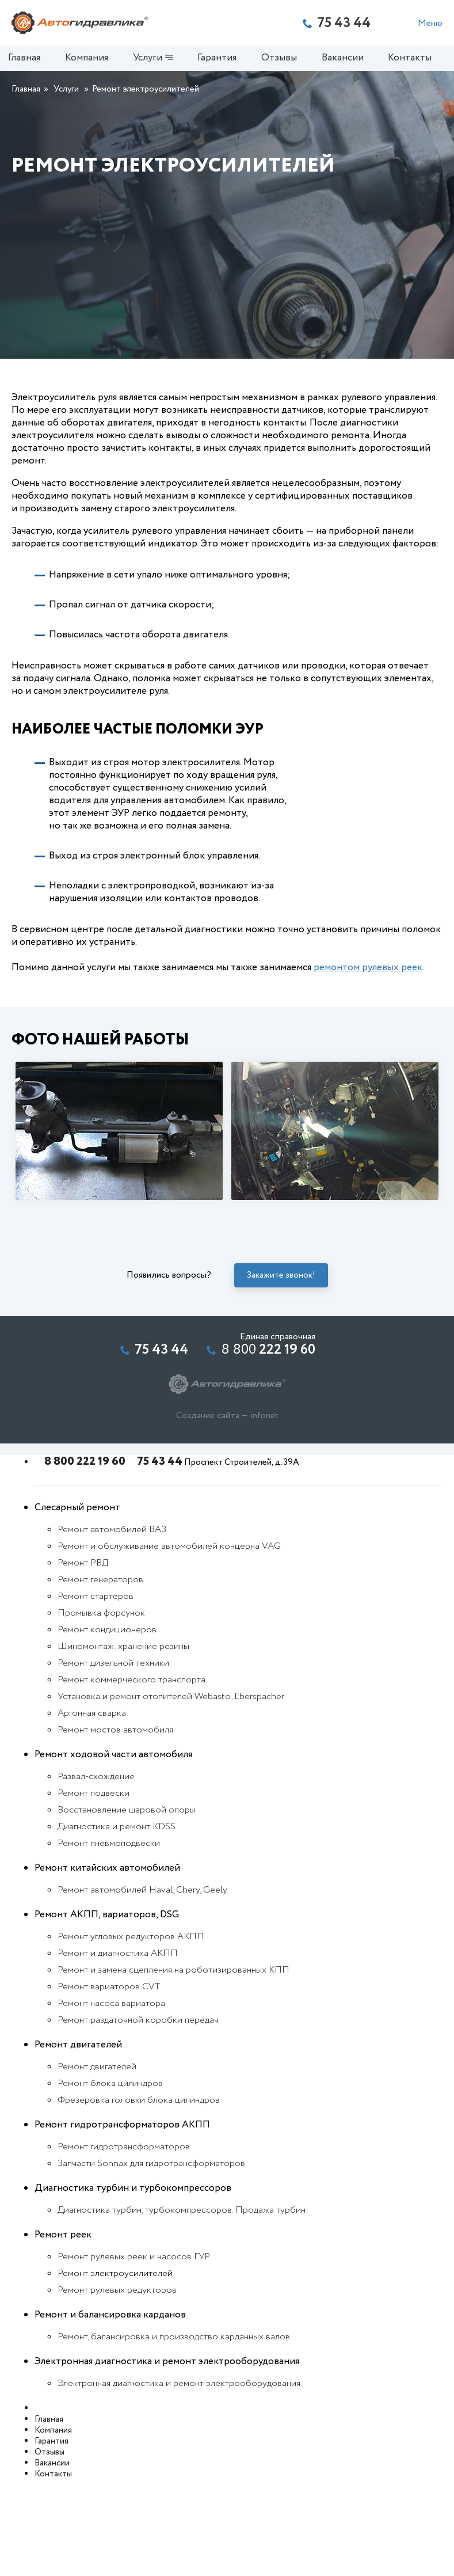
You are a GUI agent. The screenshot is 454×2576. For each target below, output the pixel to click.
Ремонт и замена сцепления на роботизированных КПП (173, 2065)
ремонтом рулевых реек (368, 1063)
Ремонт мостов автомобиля (115, 1825)
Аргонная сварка (92, 1808)
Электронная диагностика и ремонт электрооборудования (179, 2479)
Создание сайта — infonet (227, 1511)
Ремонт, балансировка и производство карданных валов (174, 2432)
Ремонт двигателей (97, 2162)
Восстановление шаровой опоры (127, 1905)
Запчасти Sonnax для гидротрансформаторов (151, 2259)
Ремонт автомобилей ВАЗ (112, 1625)
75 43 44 (154, 1557)
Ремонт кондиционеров (107, 1725)
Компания (90, 61)
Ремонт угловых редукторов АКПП (131, 2032)
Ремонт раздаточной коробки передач (138, 2115)
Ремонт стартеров (95, 1692)
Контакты (413, 61)
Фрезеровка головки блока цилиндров (139, 2195)
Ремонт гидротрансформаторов (124, 2242)
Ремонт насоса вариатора (111, 2099)
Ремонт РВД (83, 1658)
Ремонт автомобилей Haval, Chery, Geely (142, 1985)
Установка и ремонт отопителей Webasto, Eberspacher (171, 1792)
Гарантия (220, 61)
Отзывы (282, 61)
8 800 (268, 1446)
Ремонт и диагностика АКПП (118, 2049)
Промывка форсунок (101, 1708)
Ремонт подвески (93, 1888)
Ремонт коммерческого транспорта (131, 1775)
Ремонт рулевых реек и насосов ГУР (134, 2352)
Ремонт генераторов (100, 1675)
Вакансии (346, 61)
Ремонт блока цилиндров (110, 2179)
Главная (28, 61)
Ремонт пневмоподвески (109, 1939)
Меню (430, 23)
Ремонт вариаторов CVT (109, 2082)
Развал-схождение (96, 1872)
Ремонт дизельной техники (113, 1758)
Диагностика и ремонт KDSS (117, 1922)
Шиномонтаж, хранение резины (123, 1742)
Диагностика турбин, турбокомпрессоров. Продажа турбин (182, 2305)
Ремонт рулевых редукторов (117, 2385)
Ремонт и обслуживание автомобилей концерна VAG (169, 1641)
